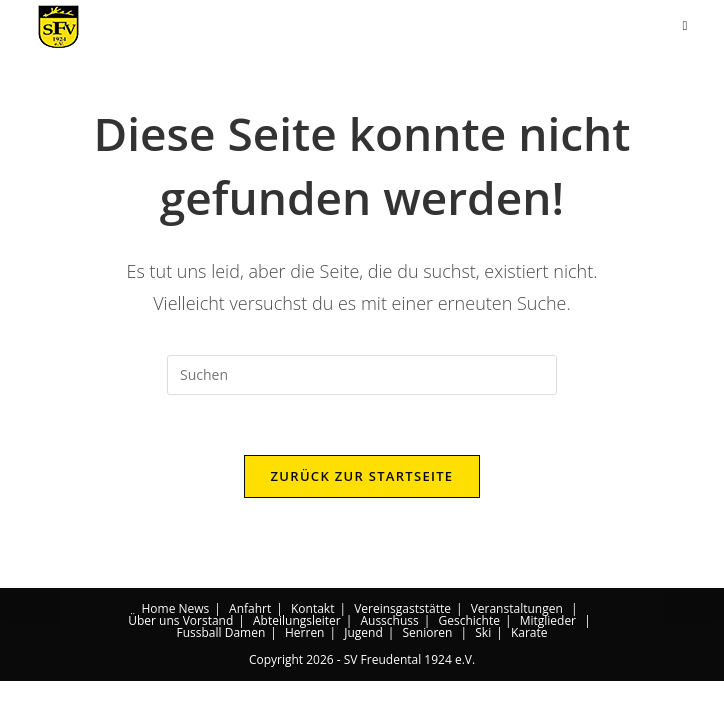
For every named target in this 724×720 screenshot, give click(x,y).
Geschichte (468, 659)
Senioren (427, 671)
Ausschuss (389, 659)
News (194, 647)
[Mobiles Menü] (684, 25)
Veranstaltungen (517, 647)
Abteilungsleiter (297, 659)
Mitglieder (548, 659)
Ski (483, 671)
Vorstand (208, 659)
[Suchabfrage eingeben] (362, 375)
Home (158, 647)
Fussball (198, 671)
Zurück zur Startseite (362, 476)
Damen (245, 671)
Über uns (153, 659)
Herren (305, 671)
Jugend (363, 671)
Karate (529, 671)
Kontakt (312, 647)
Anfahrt (250, 647)
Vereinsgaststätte (402, 647)
